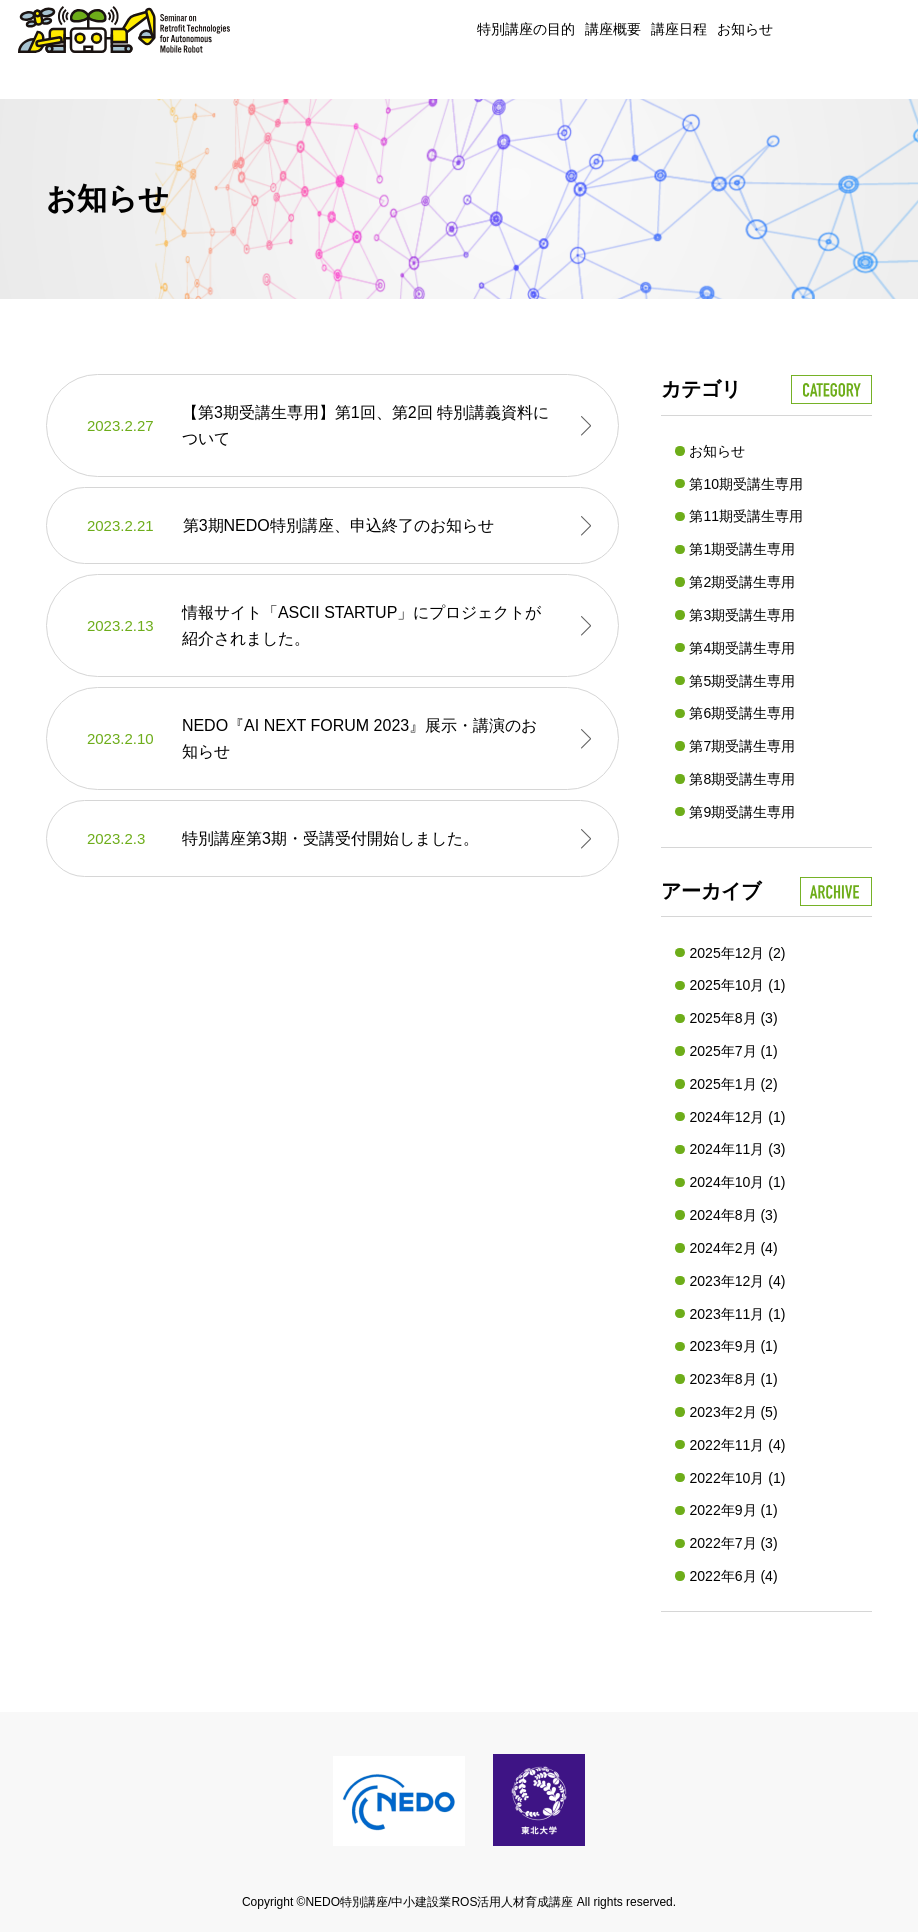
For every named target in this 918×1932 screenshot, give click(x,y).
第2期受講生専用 (742, 582)
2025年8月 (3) (733, 1018)
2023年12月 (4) (737, 1281)
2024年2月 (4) (733, 1248)
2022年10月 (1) (737, 1478)
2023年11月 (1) (737, 1314)
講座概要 (613, 29)
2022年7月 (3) (733, 1543)
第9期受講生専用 (742, 812)
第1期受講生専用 (742, 549)
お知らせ (745, 29)
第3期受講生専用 (742, 615)
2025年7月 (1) (733, 1051)
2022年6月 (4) (733, 1576)
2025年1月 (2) (733, 1084)
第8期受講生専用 (742, 779)
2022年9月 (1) (733, 1510)
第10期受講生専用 (746, 484)
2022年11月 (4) (737, 1445)
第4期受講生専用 (742, 648)
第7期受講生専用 (742, 746)
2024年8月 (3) (733, 1215)
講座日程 (679, 29)
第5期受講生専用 (742, 681)
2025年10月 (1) (737, 985)
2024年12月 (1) (737, 1117)
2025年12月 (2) (737, 953)
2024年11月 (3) (737, 1149)
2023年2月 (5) (733, 1412)
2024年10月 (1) (737, 1182)
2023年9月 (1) (733, 1346)
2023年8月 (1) (733, 1379)
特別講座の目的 (526, 29)
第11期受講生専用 (746, 516)
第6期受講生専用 (742, 713)
